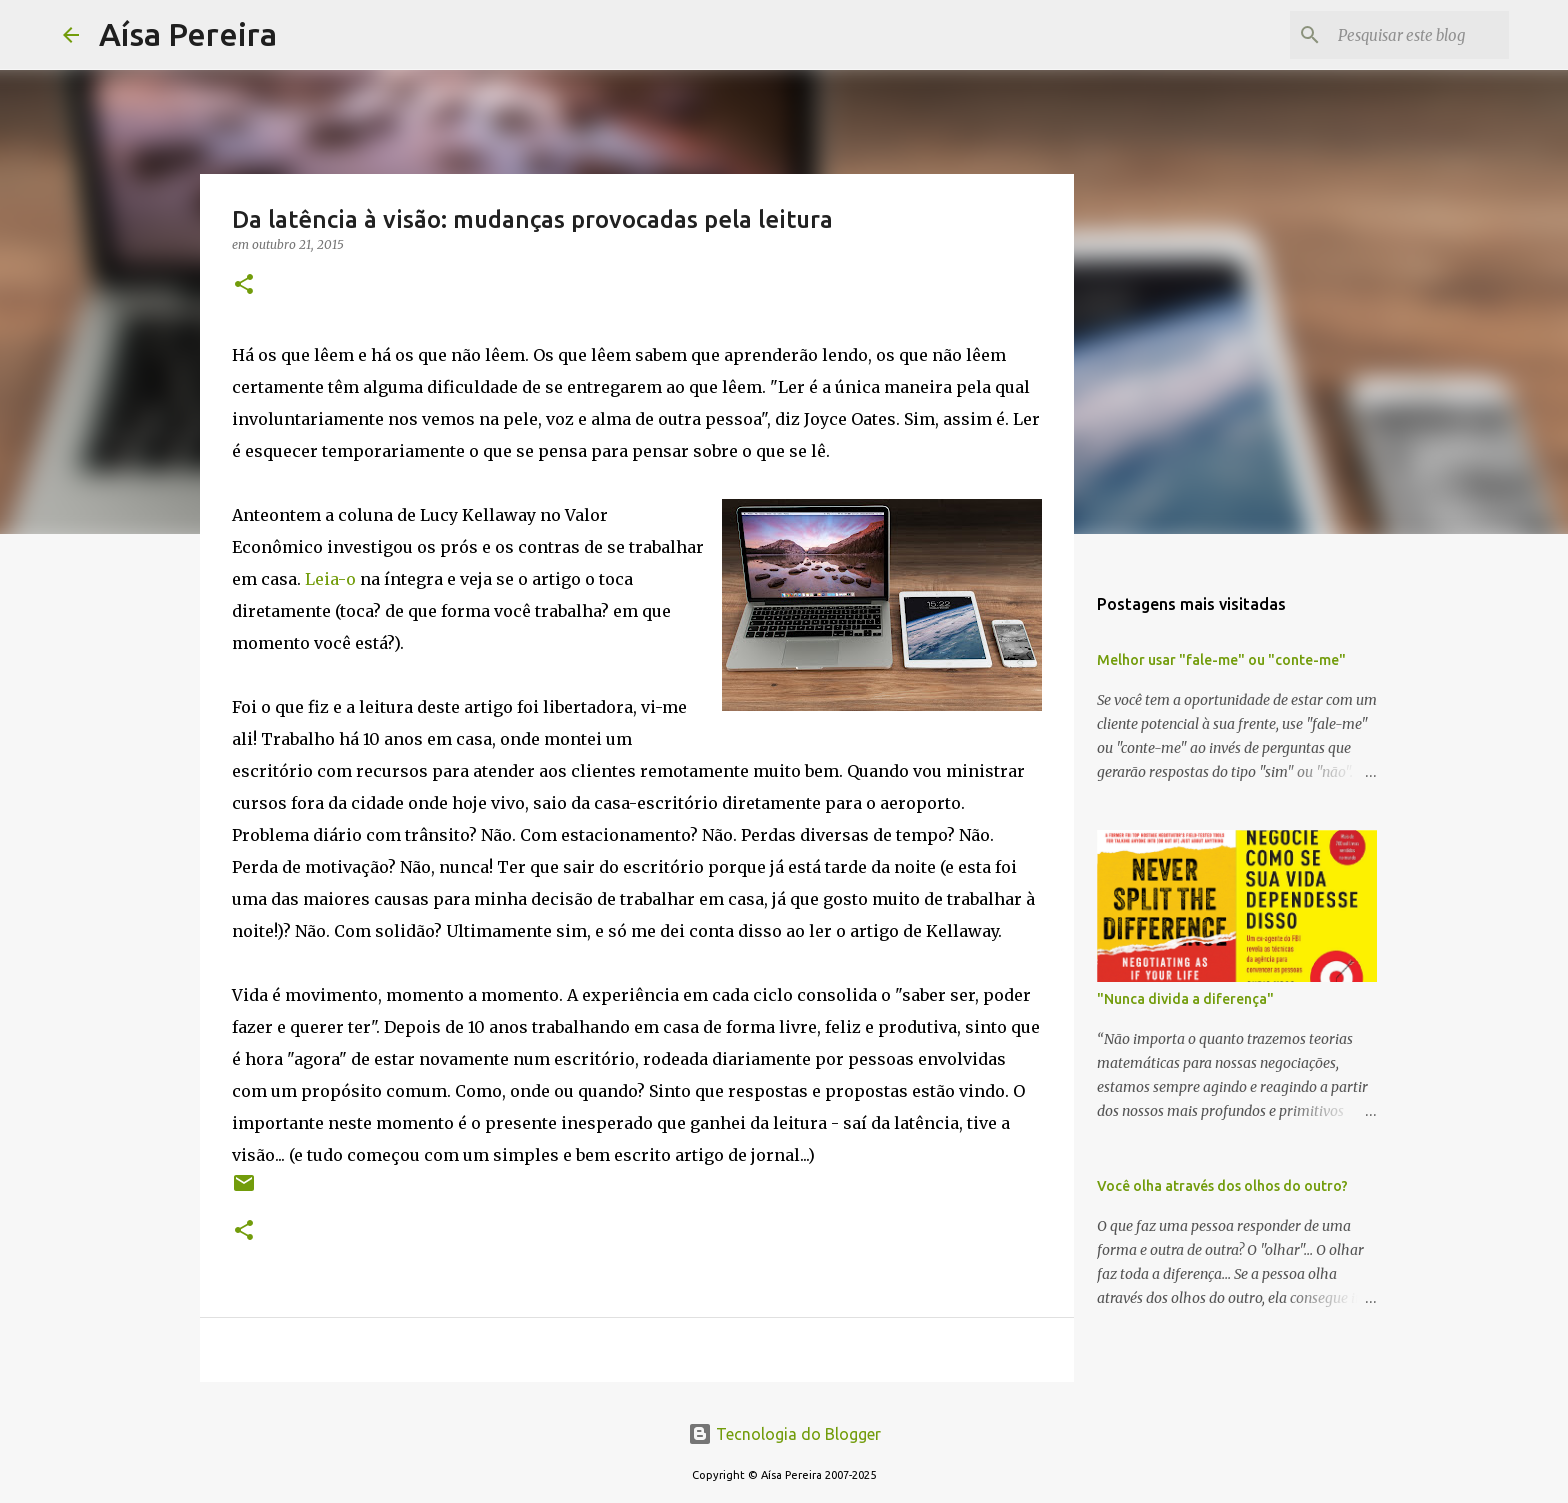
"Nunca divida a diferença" (1185, 999)
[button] (244, 285)
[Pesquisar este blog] (1404, 35)
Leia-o (330, 579)
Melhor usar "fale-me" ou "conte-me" (1221, 660)
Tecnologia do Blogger (784, 1434)
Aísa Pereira (188, 34)
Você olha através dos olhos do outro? (1222, 1186)
